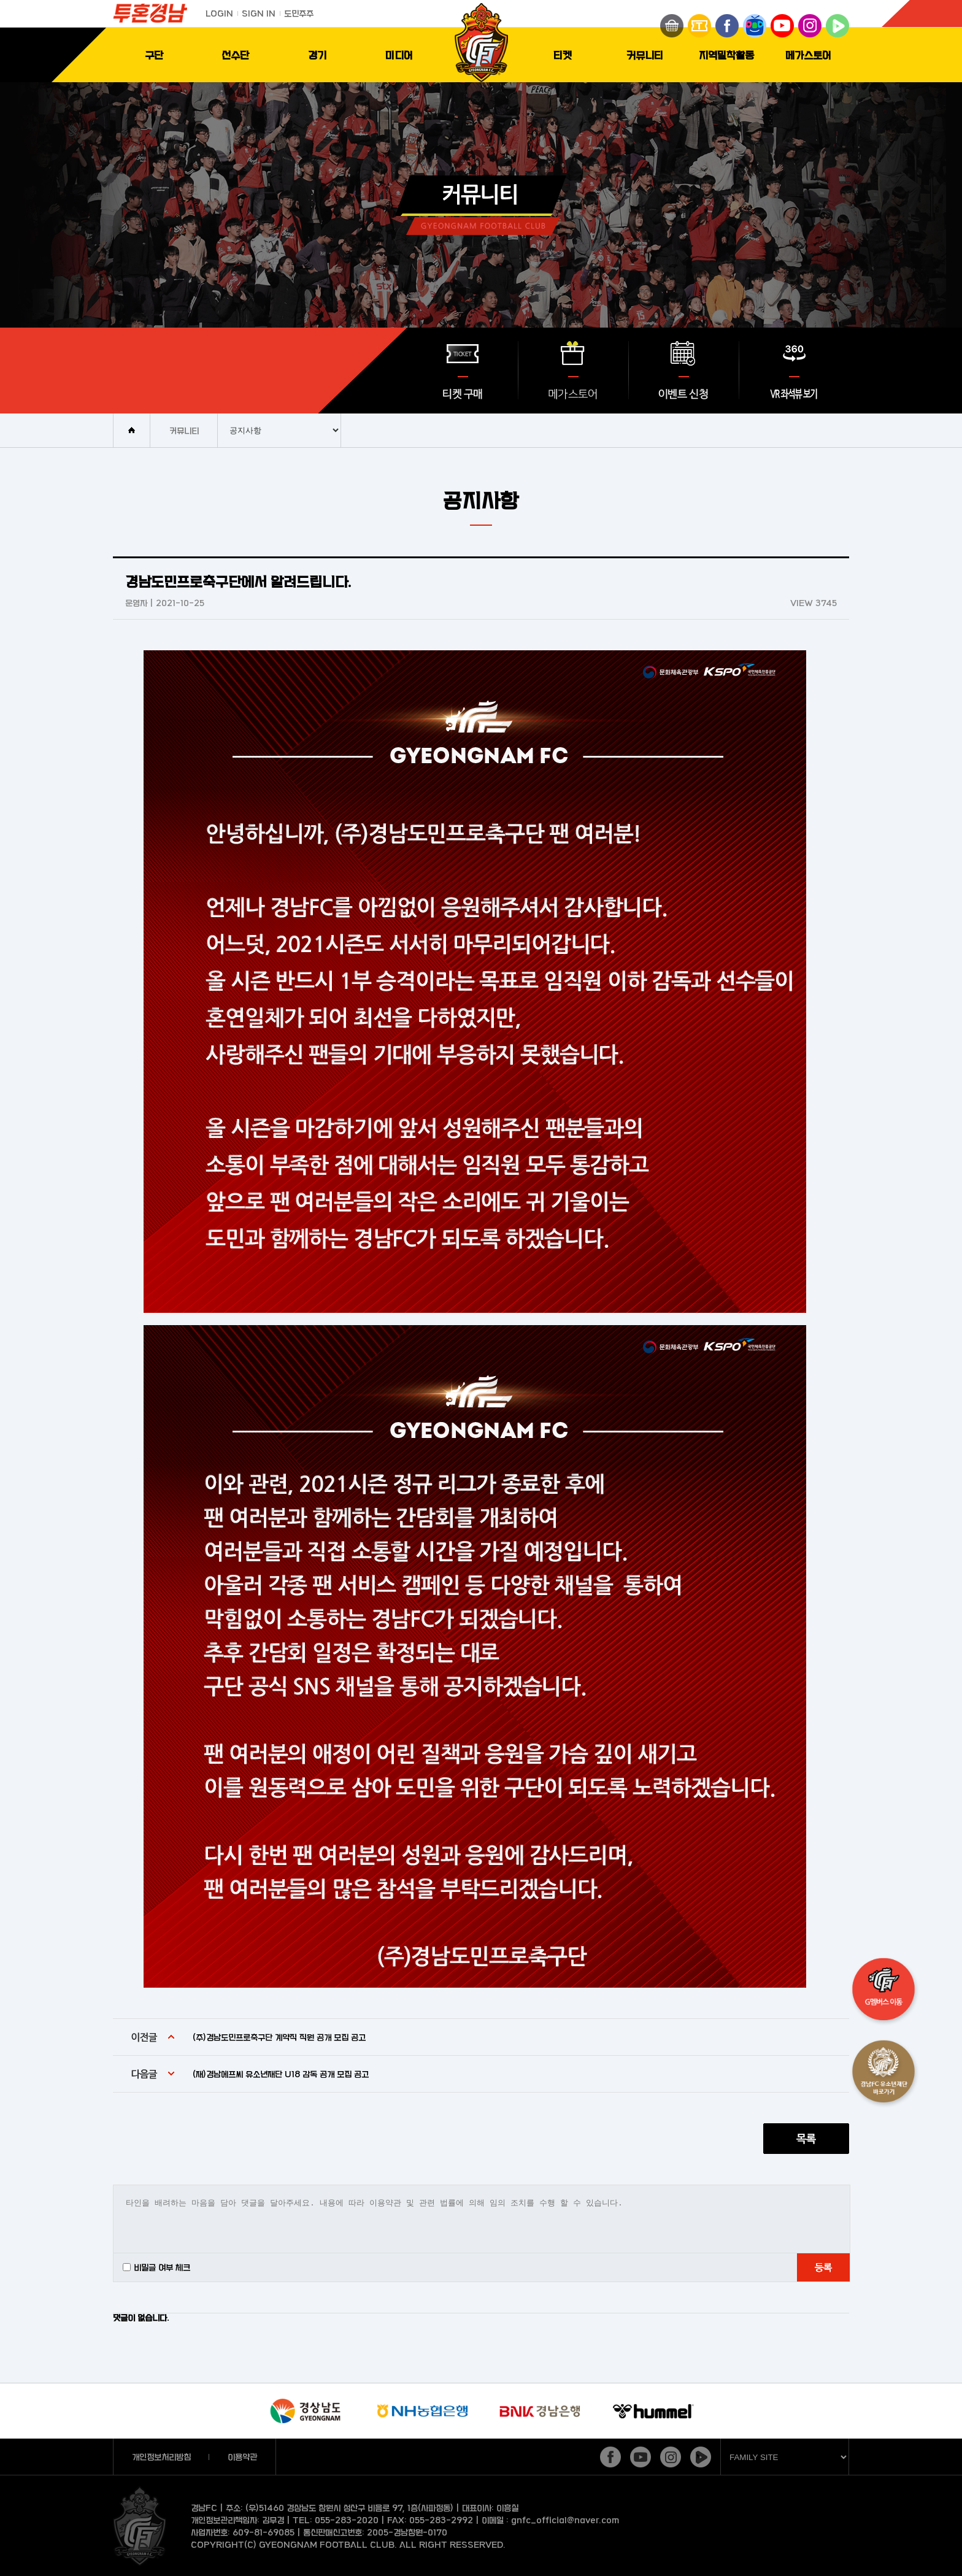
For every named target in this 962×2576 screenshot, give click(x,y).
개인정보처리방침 (161, 2457)
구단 (154, 55)
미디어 (399, 55)
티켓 (562, 55)
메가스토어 (808, 55)
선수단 (235, 55)
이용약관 (242, 2457)
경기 (317, 55)
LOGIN (219, 13)
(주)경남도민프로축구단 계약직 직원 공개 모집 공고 (279, 2037)
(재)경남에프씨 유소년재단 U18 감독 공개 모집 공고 (281, 2074)
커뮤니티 (644, 55)
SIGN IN (258, 13)
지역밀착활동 (726, 55)
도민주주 (299, 13)
